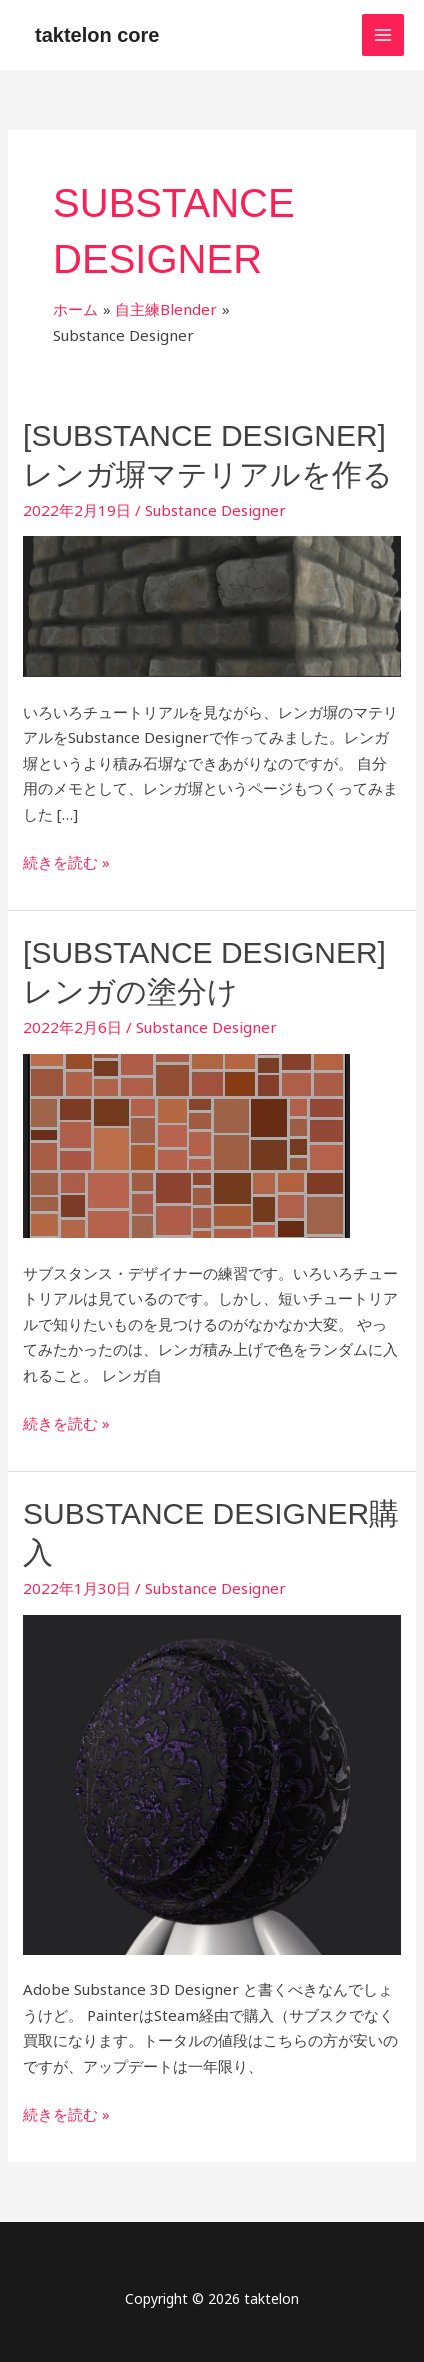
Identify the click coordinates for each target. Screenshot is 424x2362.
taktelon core (97, 35)
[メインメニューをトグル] (383, 35)
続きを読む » (66, 861)
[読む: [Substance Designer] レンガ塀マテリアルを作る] (212, 605)
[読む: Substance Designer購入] (212, 1783)
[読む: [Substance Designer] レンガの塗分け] (186, 1144)
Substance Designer (215, 510)
